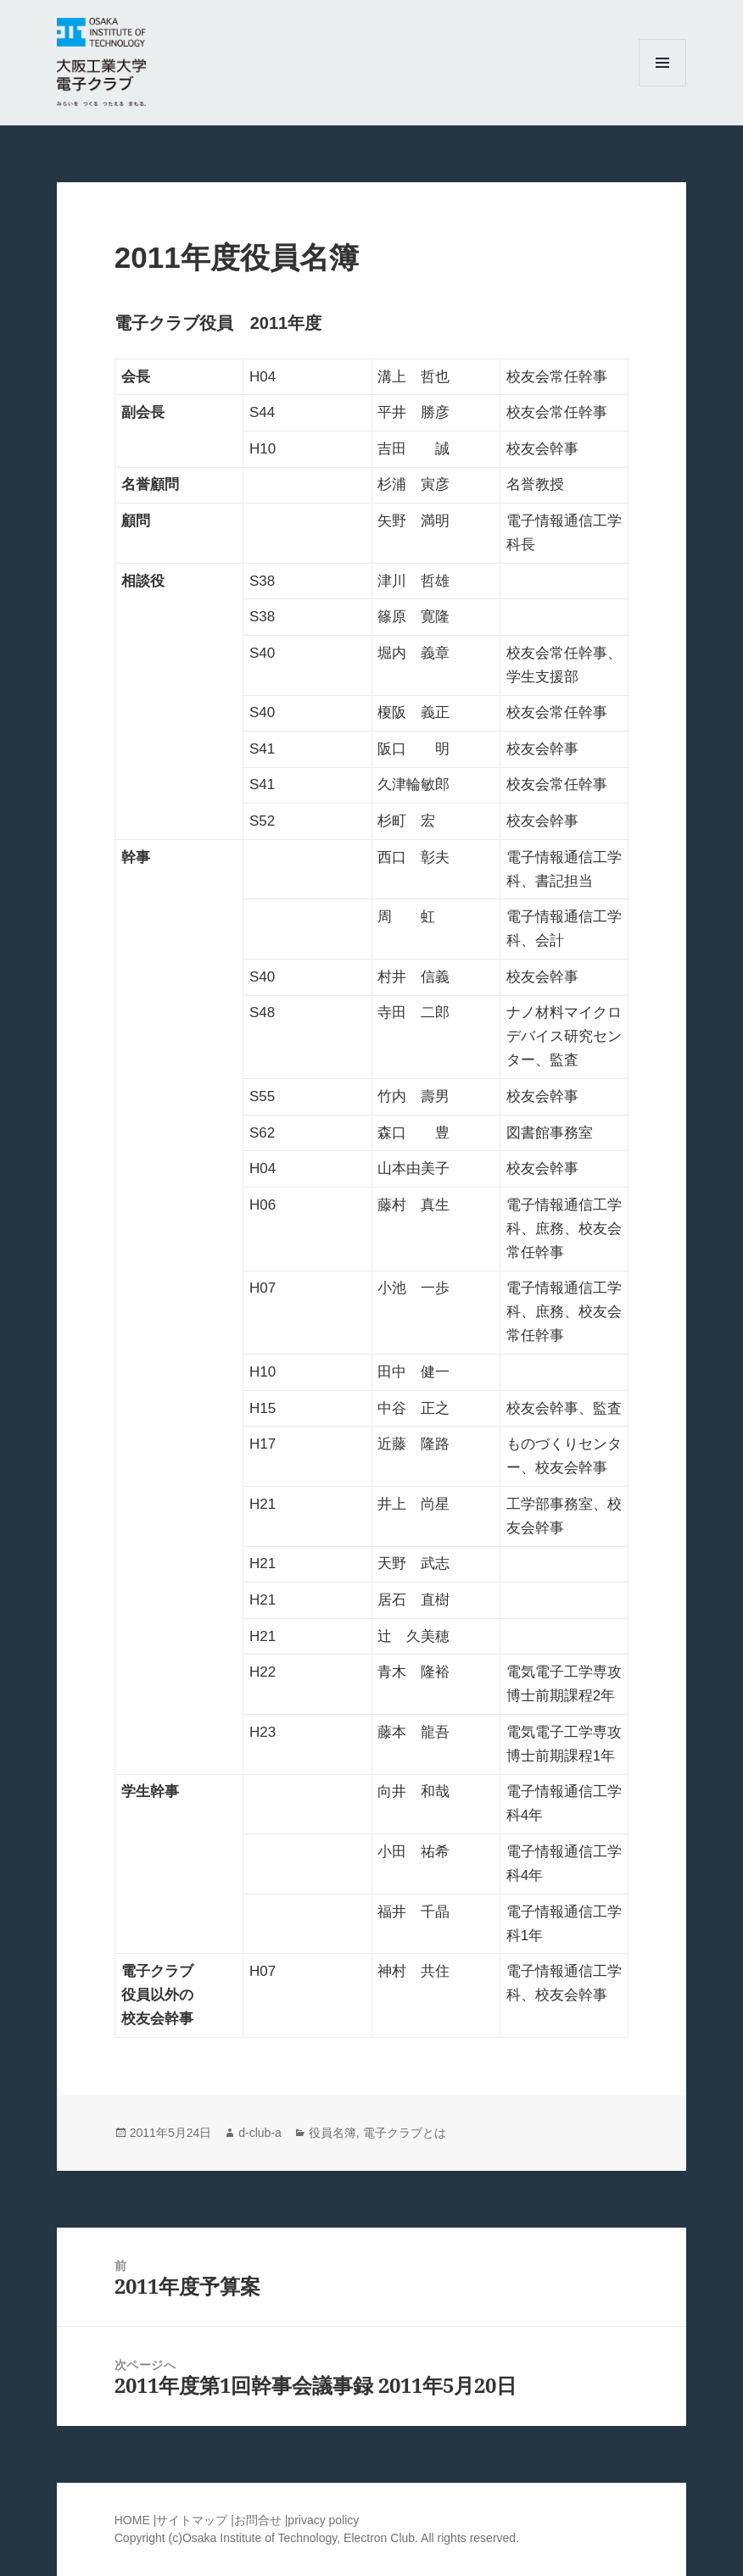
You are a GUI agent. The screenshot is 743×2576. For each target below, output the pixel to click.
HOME (132, 2520)
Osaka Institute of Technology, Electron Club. (301, 2538)
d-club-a (260, 2132)
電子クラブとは (404, 2132)
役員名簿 (332, 2132)
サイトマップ (193, 2520)
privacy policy (323, 2520)
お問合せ (258, 2520)
